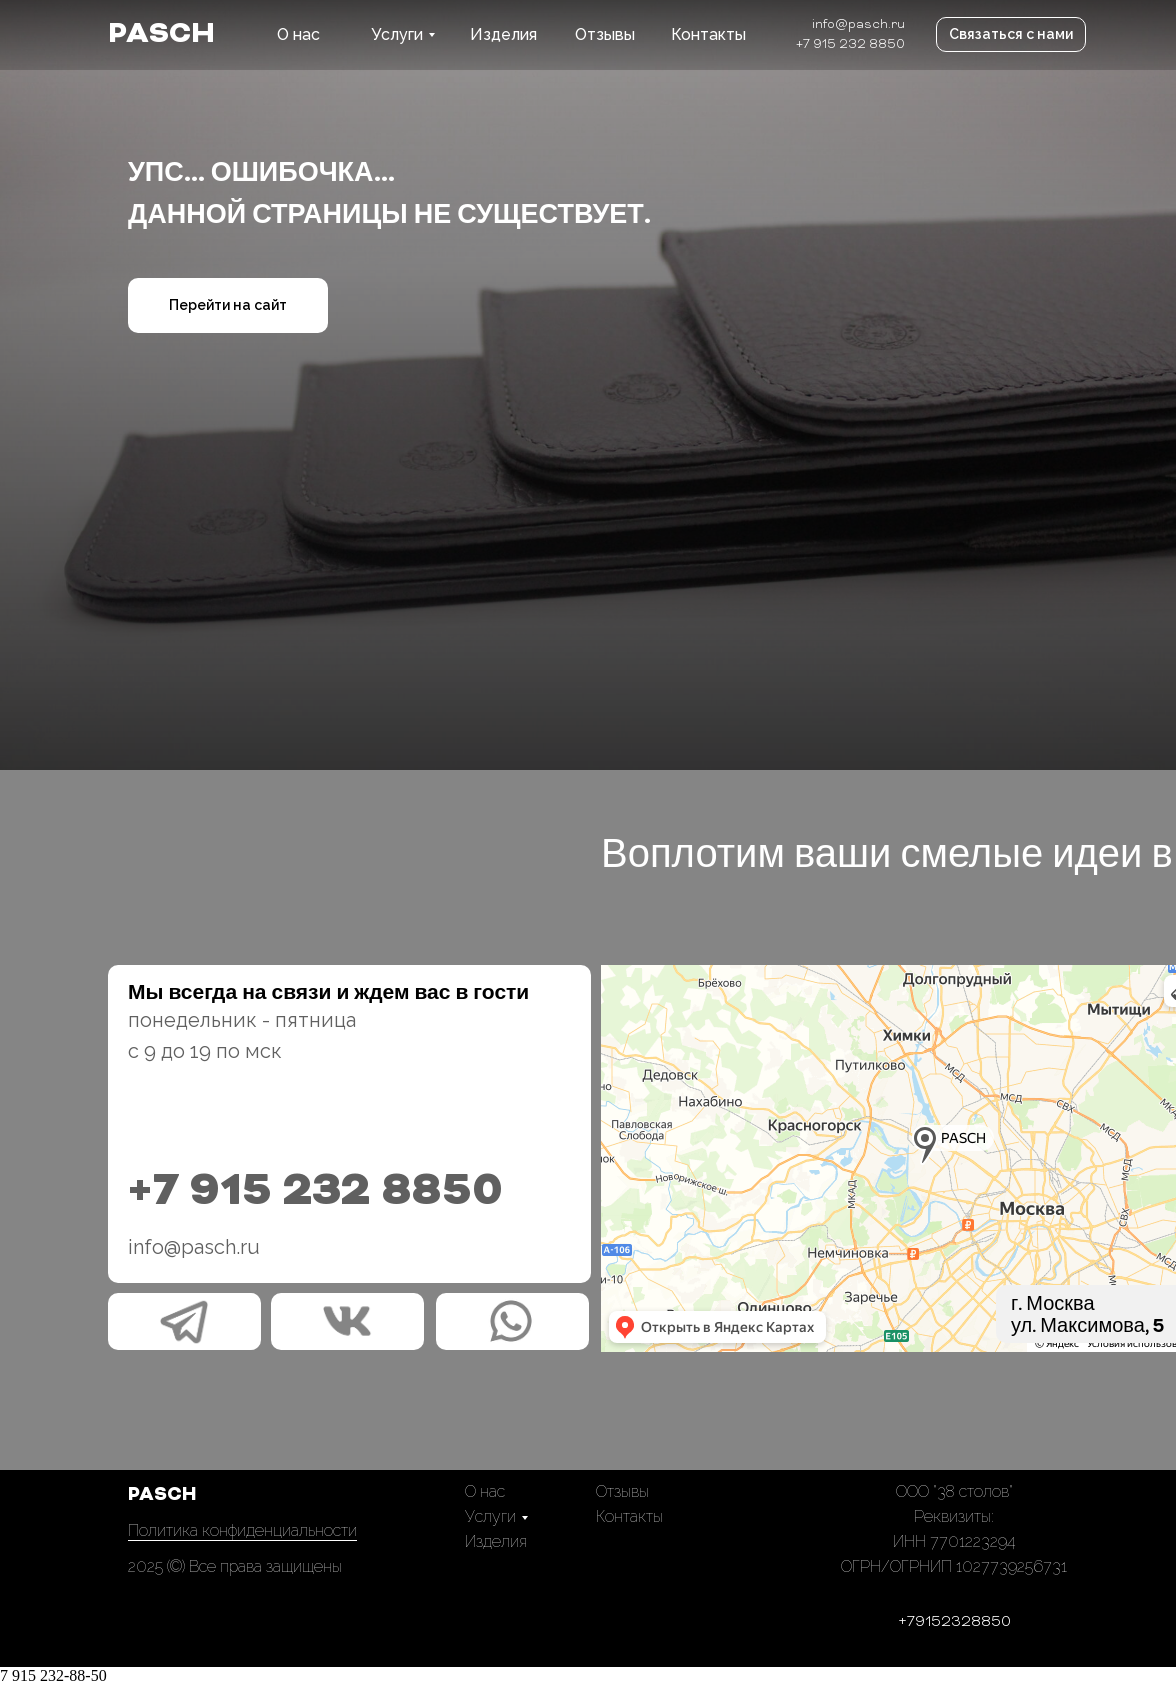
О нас (298, 34)
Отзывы (605, 34)
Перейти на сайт (228, 305)
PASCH (161, 35)
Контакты (708, 34)
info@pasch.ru (858, 25)
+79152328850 (954, 1622)
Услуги (397, 34)
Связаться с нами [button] (1011, 34)
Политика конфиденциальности (242, 1530)
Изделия (503, 34)
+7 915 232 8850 (850, 45)
